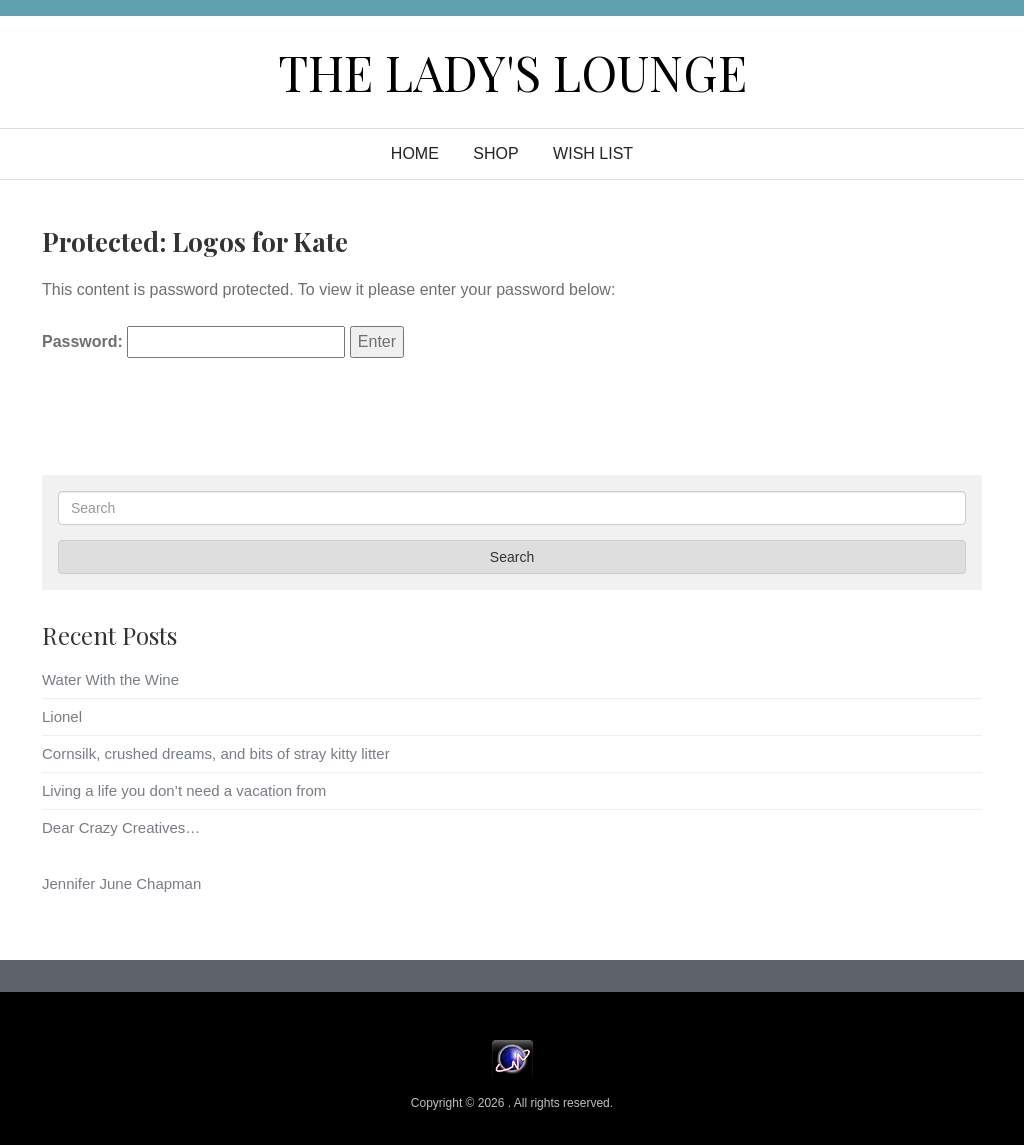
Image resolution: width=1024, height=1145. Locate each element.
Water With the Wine (110, 679)
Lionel (62, 716)
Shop (495, 153)
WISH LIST (593, 153)
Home (415, 153)
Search (512, 557)
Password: (193, 342)
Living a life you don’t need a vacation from (184, 790)
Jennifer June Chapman (121, 883)
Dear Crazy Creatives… (121, 827)
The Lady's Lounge (512, 72)
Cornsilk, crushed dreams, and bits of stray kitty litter (216, 753)
